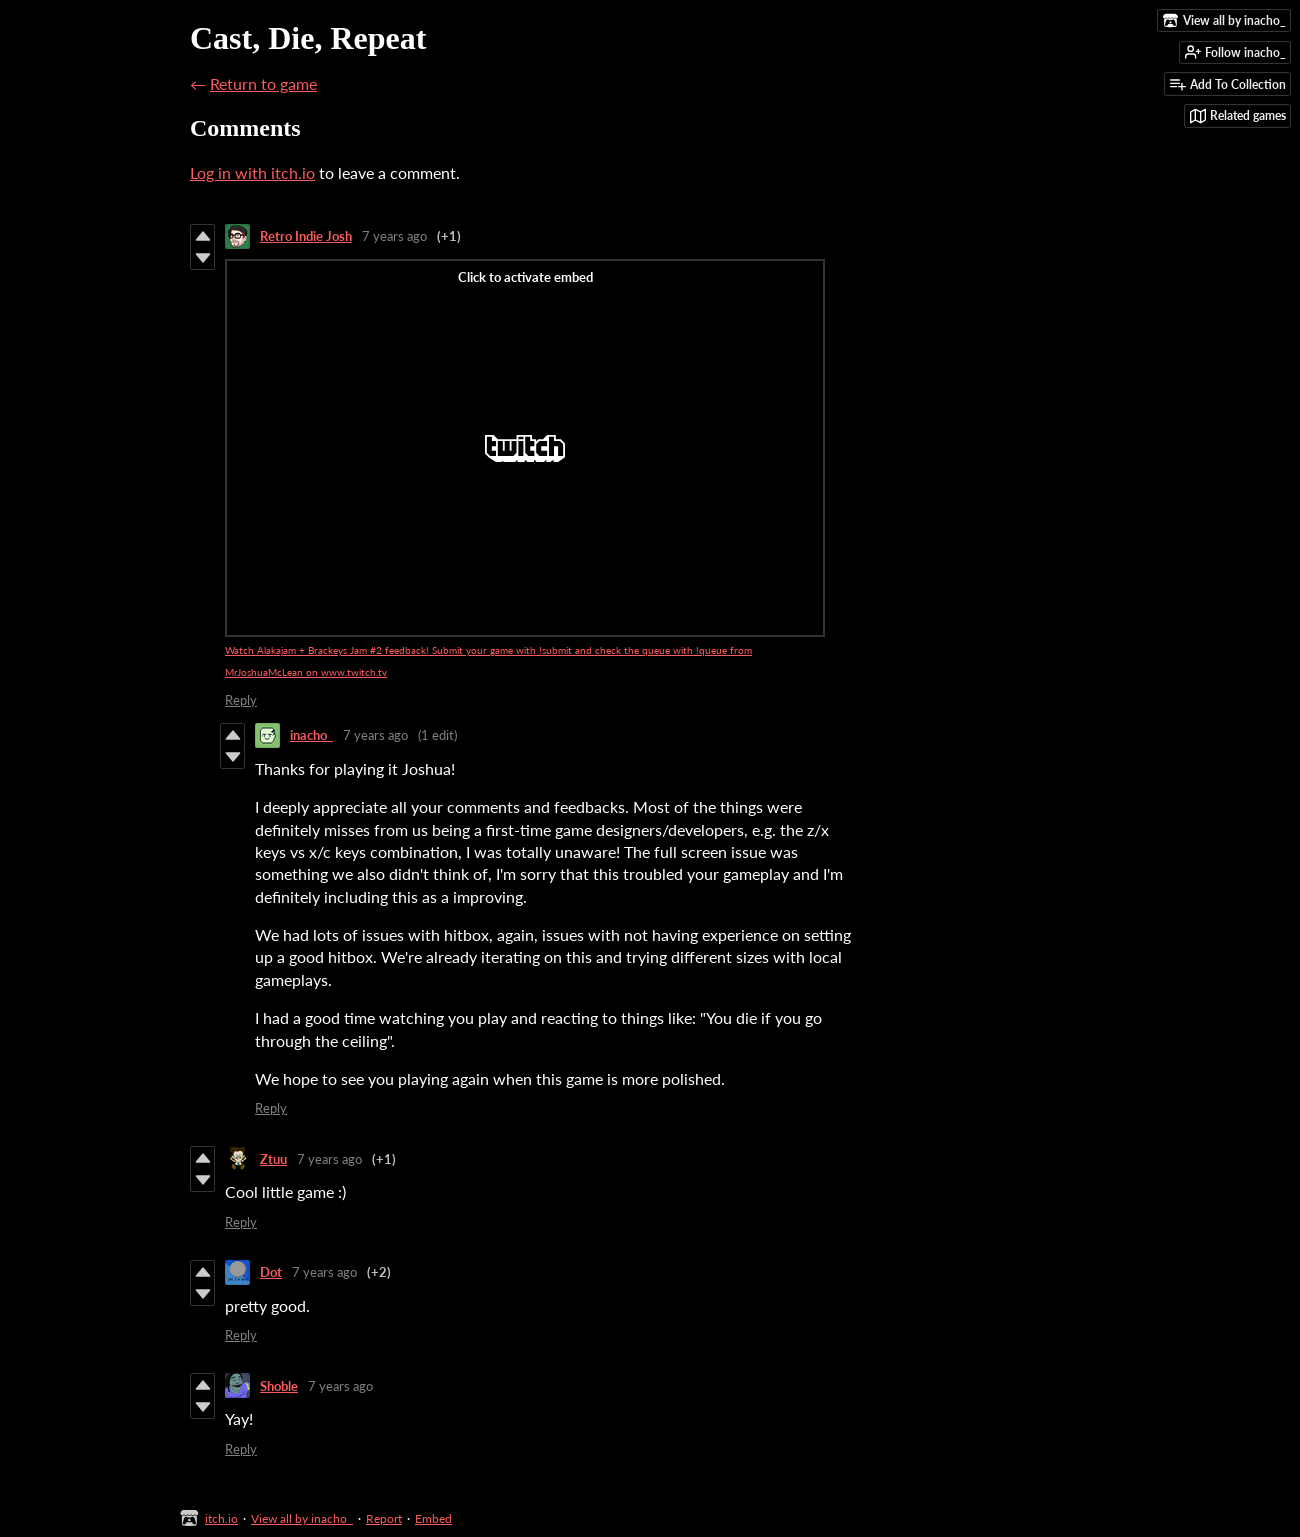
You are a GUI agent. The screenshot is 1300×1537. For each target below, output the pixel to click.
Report (384, 1518)
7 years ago (394, 236)
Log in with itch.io (252, 172)
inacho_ (311, 735)
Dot (271, 1272)
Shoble (279, 1386)
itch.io (221, 1518)
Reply (241, 700)
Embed (433, 1518)
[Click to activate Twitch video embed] (525, 448)
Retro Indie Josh (306, 236)
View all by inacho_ (302, 1518)
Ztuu (273, 1159)
